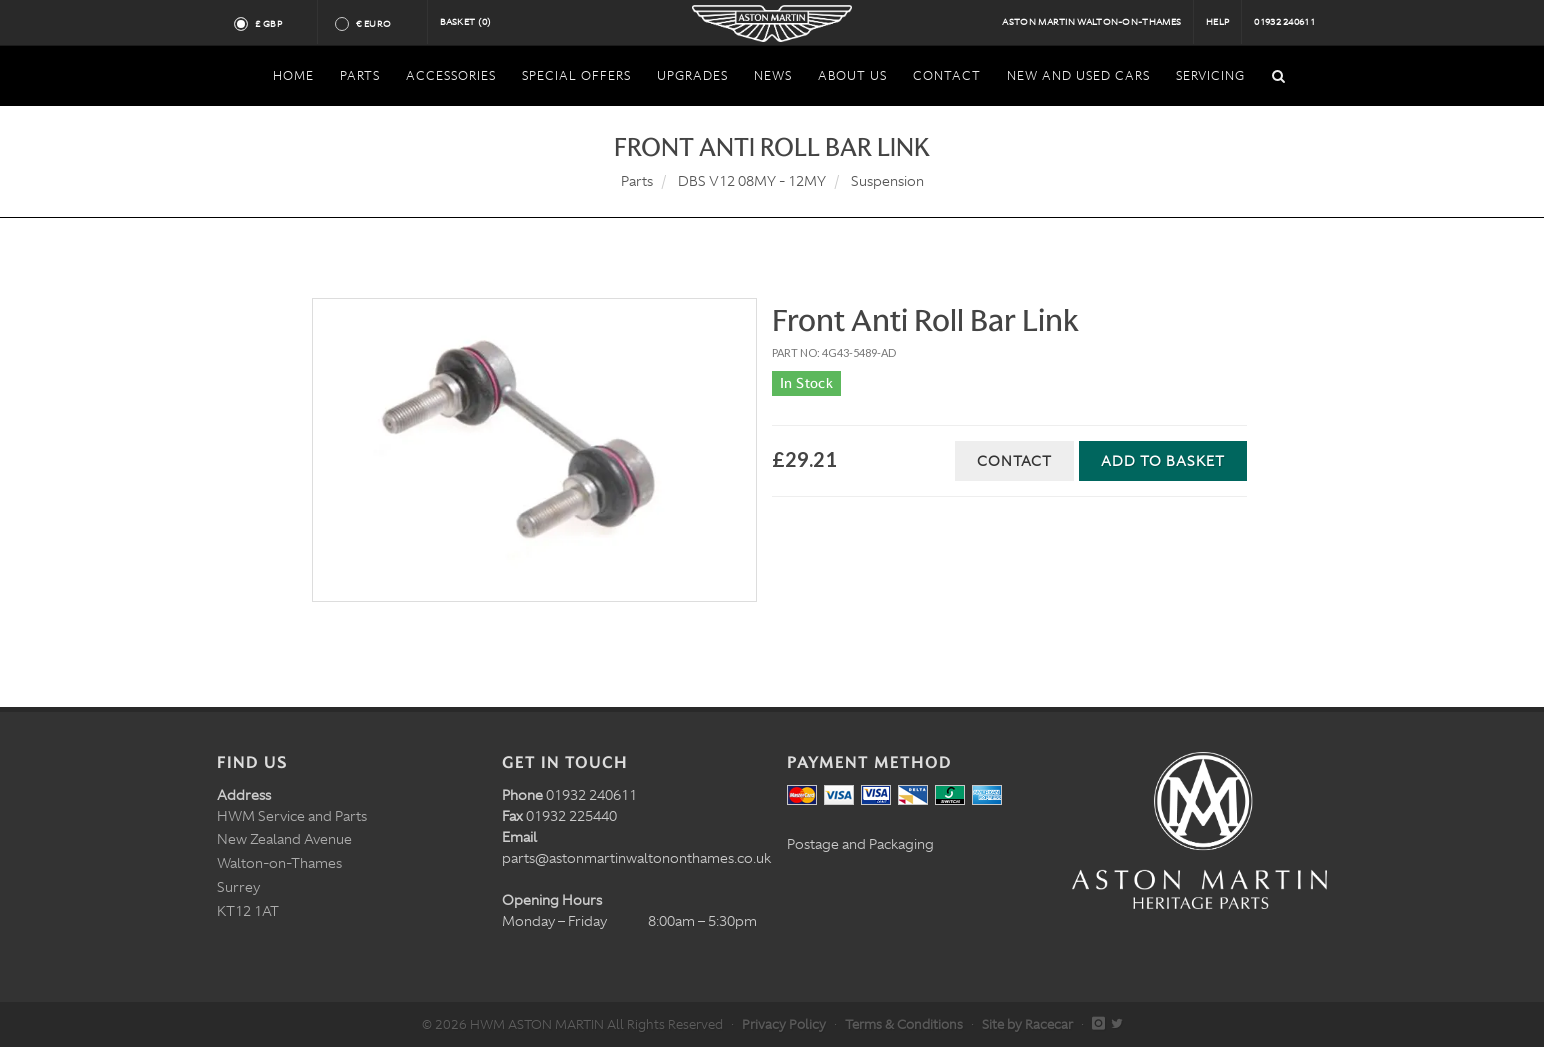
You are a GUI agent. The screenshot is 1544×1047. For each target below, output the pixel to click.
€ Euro (381, 24)
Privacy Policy (784, 1024)
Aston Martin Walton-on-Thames (1091, 22)
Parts (637, 181)
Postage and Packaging (860, 844)
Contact (1014, 461)
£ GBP (276, 24)
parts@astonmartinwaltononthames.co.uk (636, 858)
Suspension (887, 181)
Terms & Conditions (904, 1024)
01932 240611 (1284, 22)
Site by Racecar (1027, 1024)
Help (1217, 22)
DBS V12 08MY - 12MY (752, 181)
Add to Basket (1163, 461)
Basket (466, 22)
